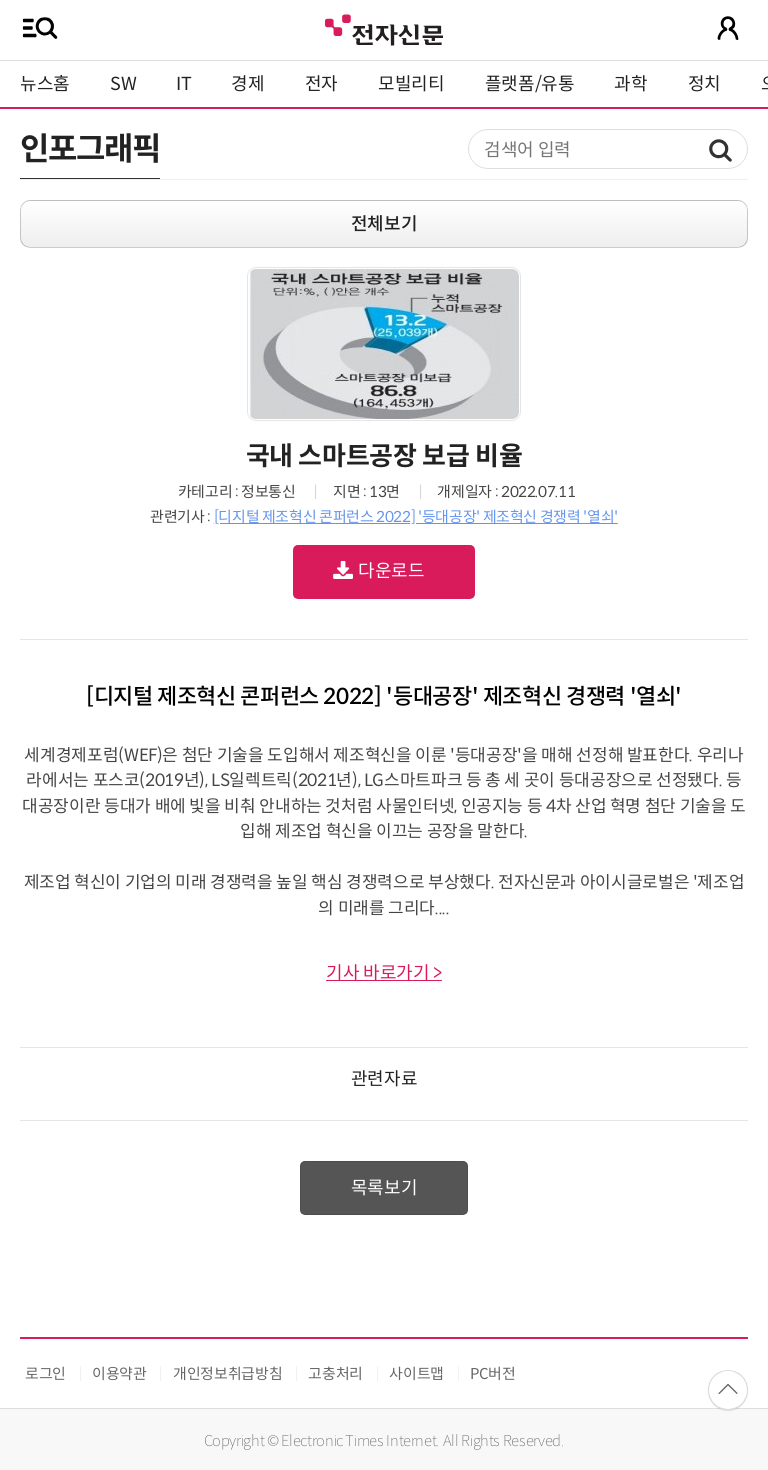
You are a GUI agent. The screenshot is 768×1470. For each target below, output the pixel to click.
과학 (630, 84)
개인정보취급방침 (227, 1373)
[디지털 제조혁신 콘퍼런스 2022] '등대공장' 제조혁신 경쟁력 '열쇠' (416, 516)
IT (183, 84)
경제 (247, 84)
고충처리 (335, 1373)
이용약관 (119, 1373)
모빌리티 (411, 84)
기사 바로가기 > (384, 973)
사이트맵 (416, 1373)
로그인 (45, 1373)
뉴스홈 (45, 84)
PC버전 (493, 1373)
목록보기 (384, 1188)
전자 (321, 84)
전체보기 (384, 224)
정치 (704, 84)
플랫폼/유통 (530, 84)
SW (123, 84)
